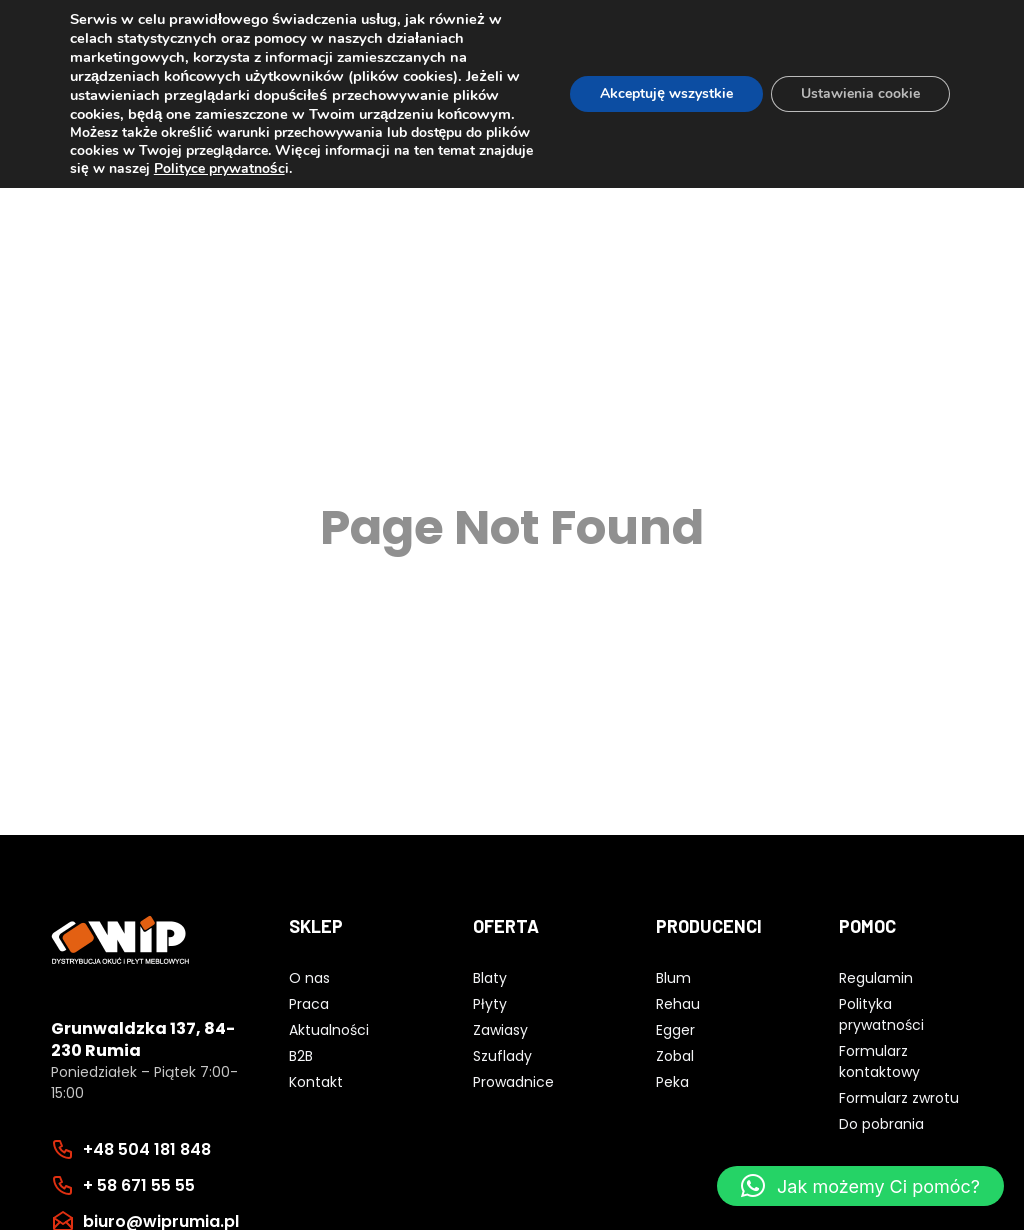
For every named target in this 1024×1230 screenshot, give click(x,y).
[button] (860, 1186)
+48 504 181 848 (147, 1149)
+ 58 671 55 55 (139, 1185)
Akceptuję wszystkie (666, 93)
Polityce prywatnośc (219, 168)
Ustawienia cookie (860, 93)
